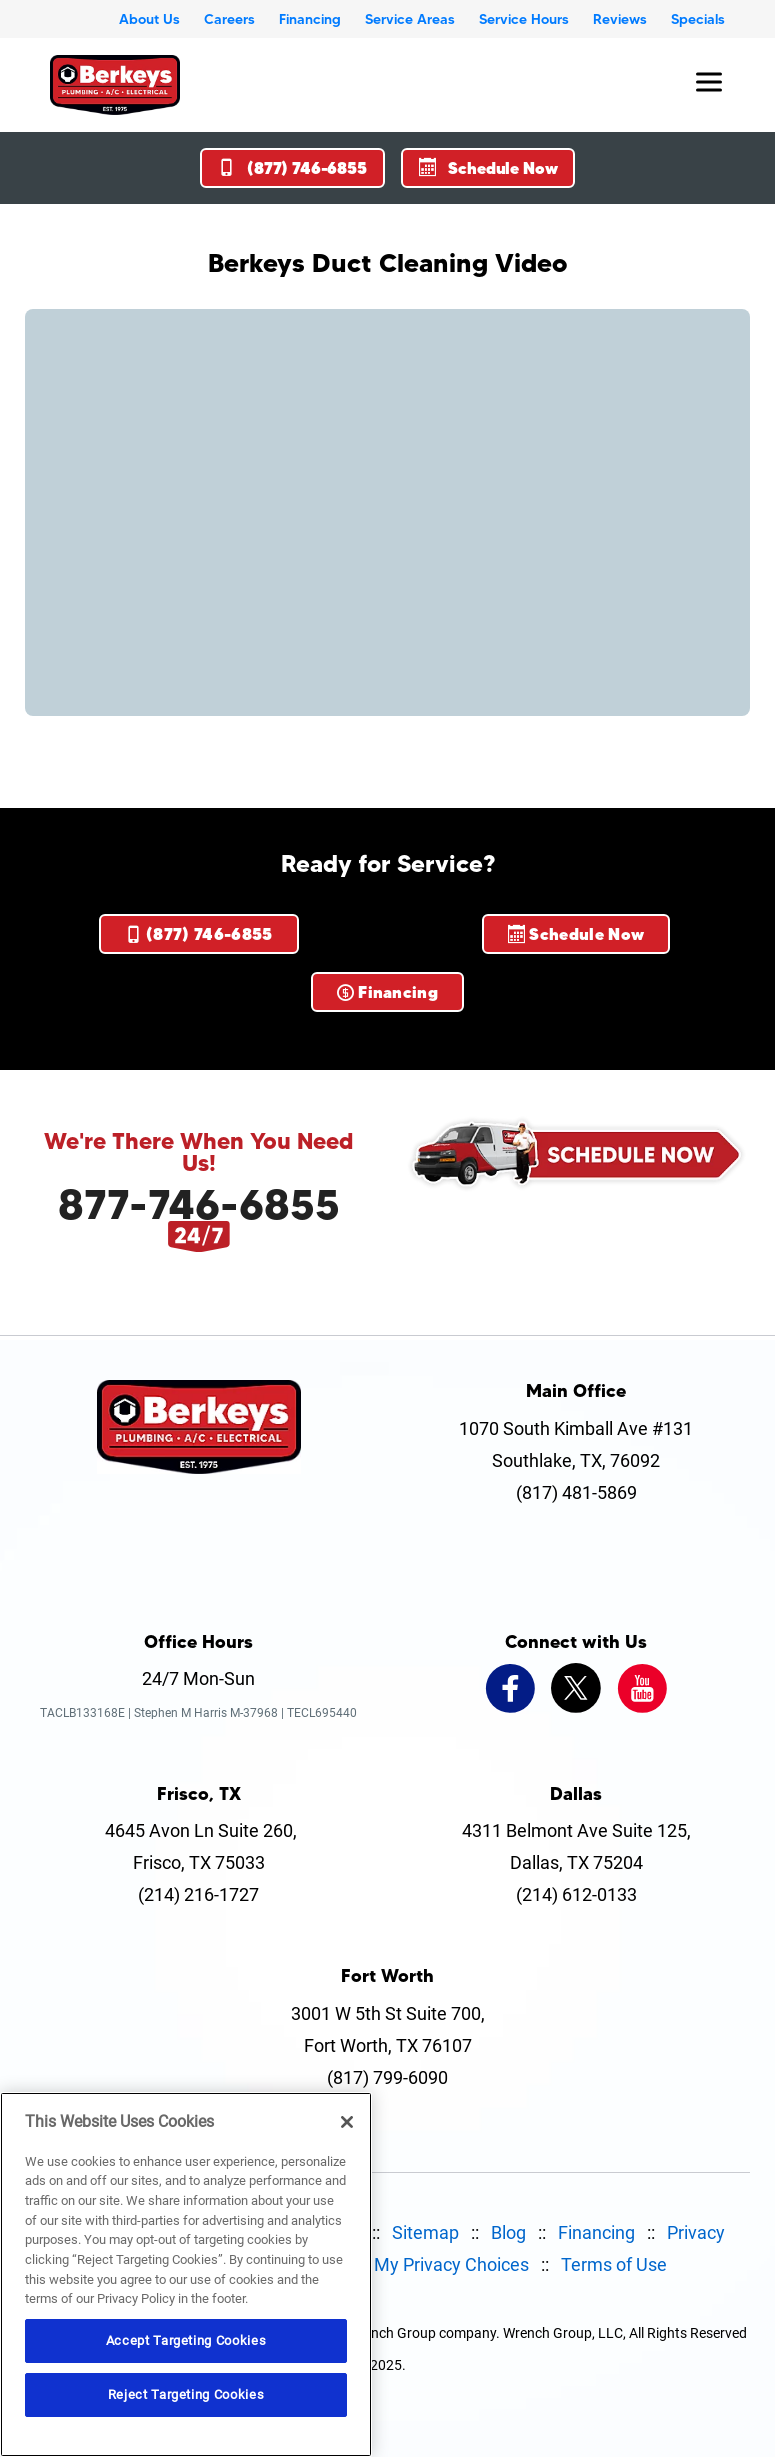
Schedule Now (488, 168)
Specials (698, 19)
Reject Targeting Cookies (186, 2394)
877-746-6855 (199, 1204)
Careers (229, 19)
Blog (508, 2232)
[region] (186, 2274)
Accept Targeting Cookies (186, 2340)
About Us (149, 19)
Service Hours (524, 19)
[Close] (347, 2122)
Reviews (620, 19)
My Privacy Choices (451, 2264)
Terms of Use (614, 2264)
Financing (310, 19)
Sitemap (425, 2232)
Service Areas (410, 19)
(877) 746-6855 (292, 168)
